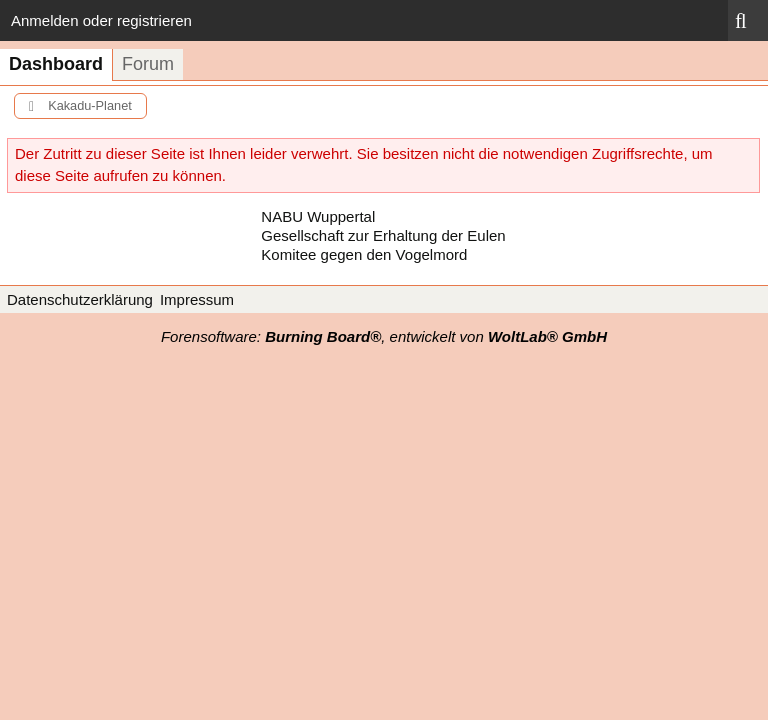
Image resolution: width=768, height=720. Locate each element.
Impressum (197, 299)
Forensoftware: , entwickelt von (384, 336)
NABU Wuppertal (318, 216)
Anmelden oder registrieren (101, 20)
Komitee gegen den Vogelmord (364, 254)
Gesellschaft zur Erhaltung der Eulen (383, 235)
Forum (148, 64)
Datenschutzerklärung (80, 299)
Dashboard (56, 64)
